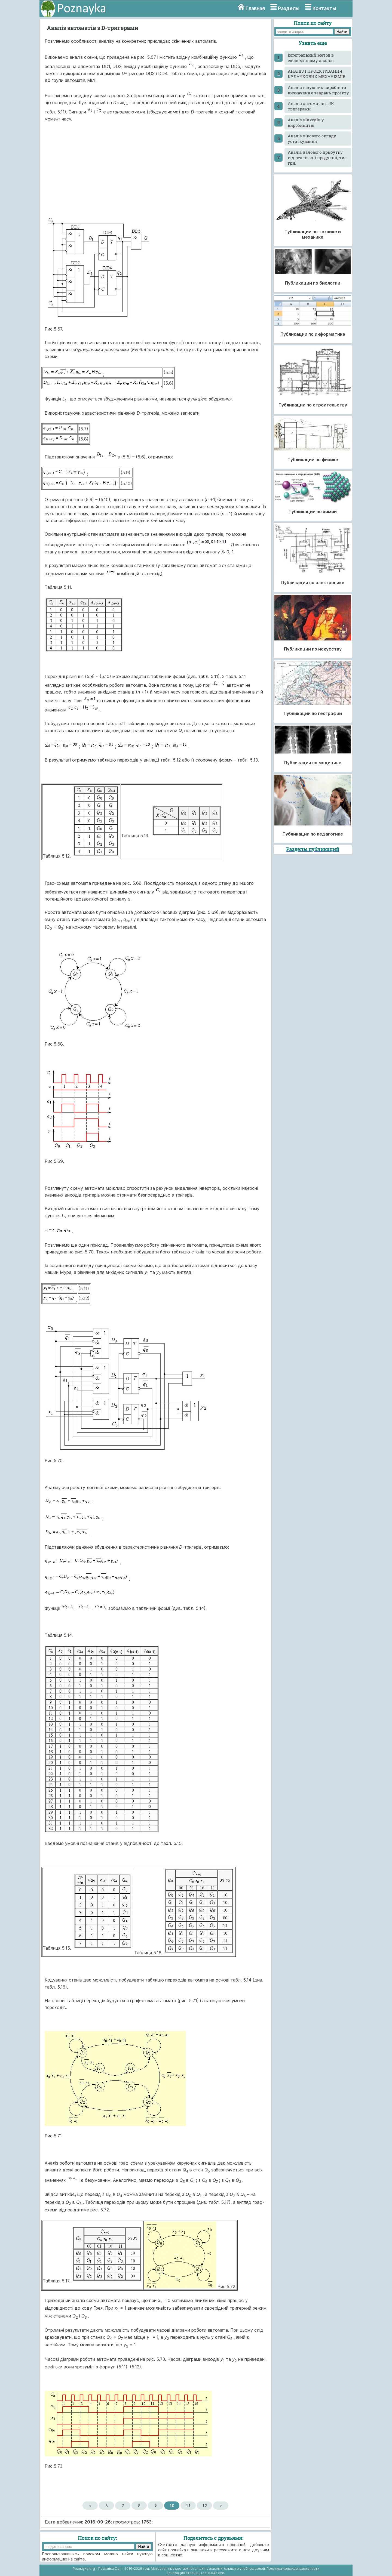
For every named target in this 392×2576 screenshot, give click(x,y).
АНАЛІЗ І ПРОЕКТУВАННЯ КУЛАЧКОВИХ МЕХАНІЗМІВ (316, 73)
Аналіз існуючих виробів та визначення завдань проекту (318, 90)
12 (204, 2505)
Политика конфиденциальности (293, 2568)
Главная (255, 8)
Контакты (324, 8)
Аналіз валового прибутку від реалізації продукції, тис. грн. (318, 157)
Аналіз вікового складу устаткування (312, 138)
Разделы (288, 8)
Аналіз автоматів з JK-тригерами (311, 106)
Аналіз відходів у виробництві (306, 122)
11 (188, 2505)
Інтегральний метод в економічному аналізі (311, 57)
